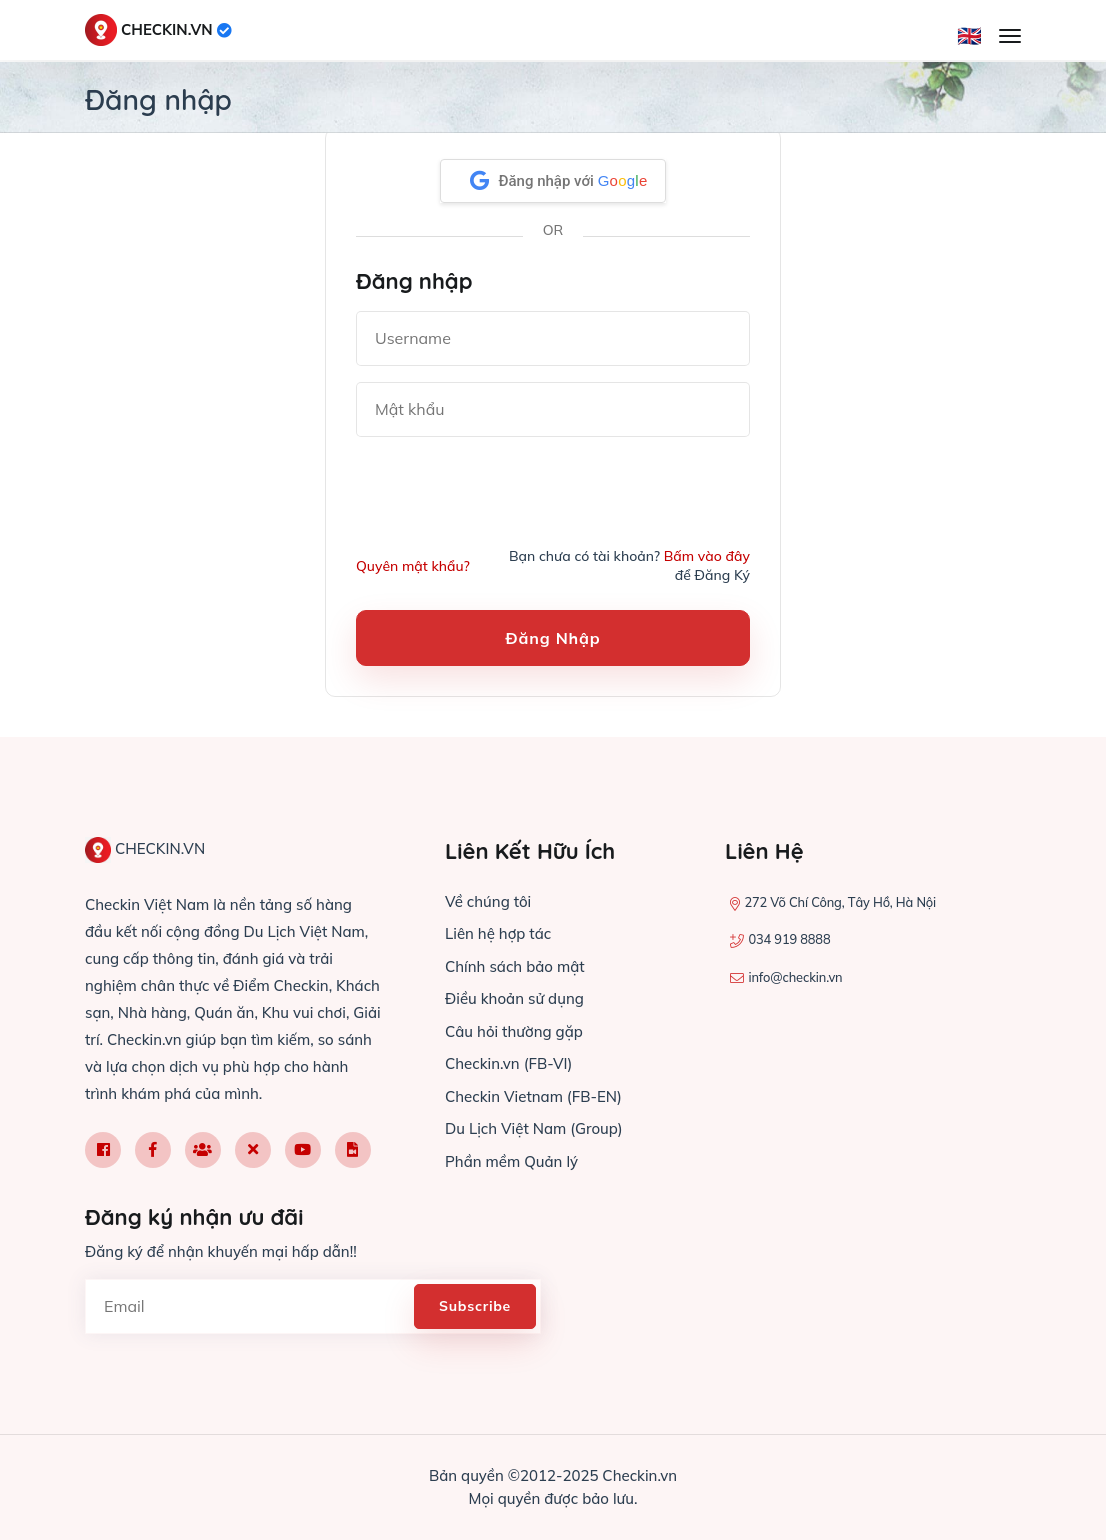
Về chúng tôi (488, 901)
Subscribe (475, 1306)
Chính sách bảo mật (515, 966)
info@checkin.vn (795, 977)
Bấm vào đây (707, 556)
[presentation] (508, 492)
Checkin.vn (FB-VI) (508, 1063)
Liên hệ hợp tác (498, 933)
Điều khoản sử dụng (514, 998)
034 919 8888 (789, 939)
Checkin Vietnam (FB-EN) (533, 1096)
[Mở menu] (1010, 36)
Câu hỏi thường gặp (514, 1031)
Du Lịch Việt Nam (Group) (534, 1128)
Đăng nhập (553, 638)
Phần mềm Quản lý (511, 1161)
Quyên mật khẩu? (413, 566)
